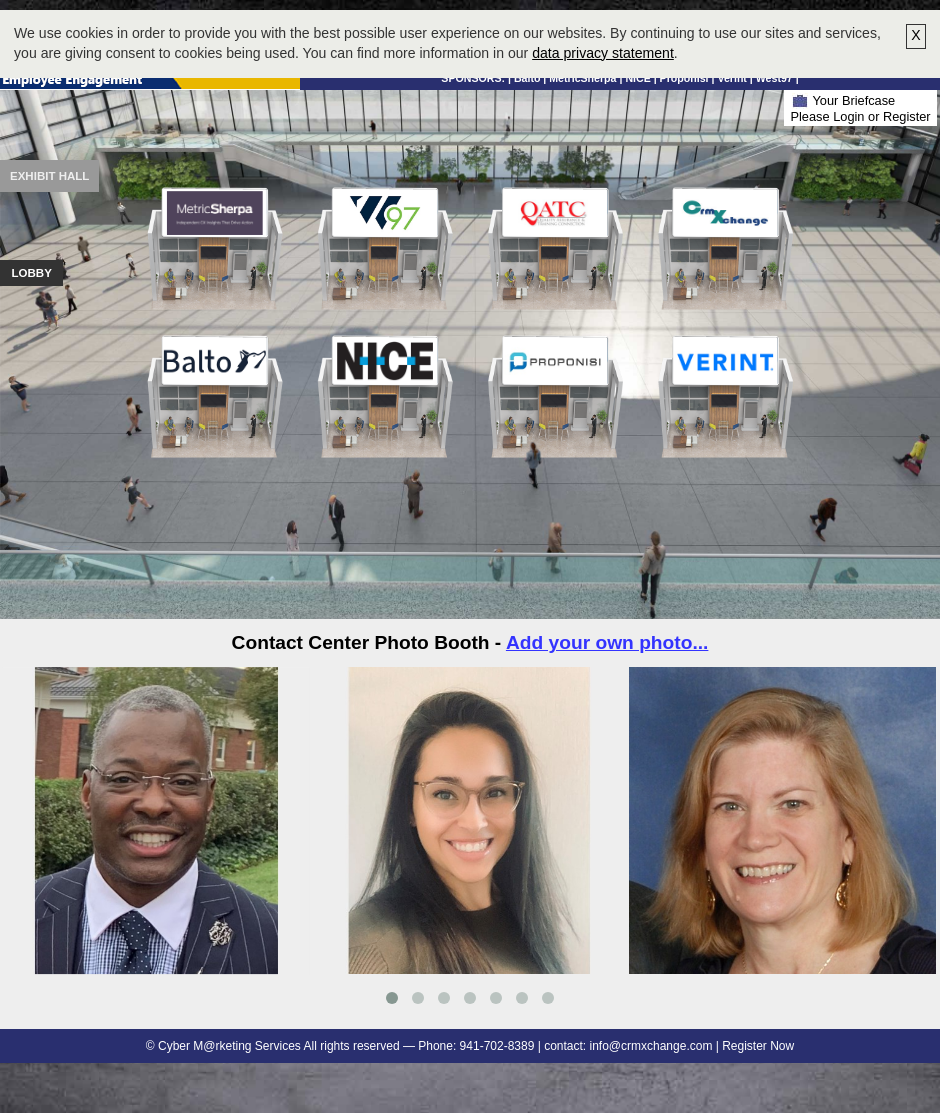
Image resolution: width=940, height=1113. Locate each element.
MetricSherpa (582, 78)
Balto (527, 78)
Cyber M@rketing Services (229, 1046)
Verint (731, 78)
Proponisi (684, 78)
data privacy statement (603, 53)
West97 (774, 78)
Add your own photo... (607, 642)
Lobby (32, 273)
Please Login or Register (860, 116)
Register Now (758, 1046)
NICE (637, 78)
